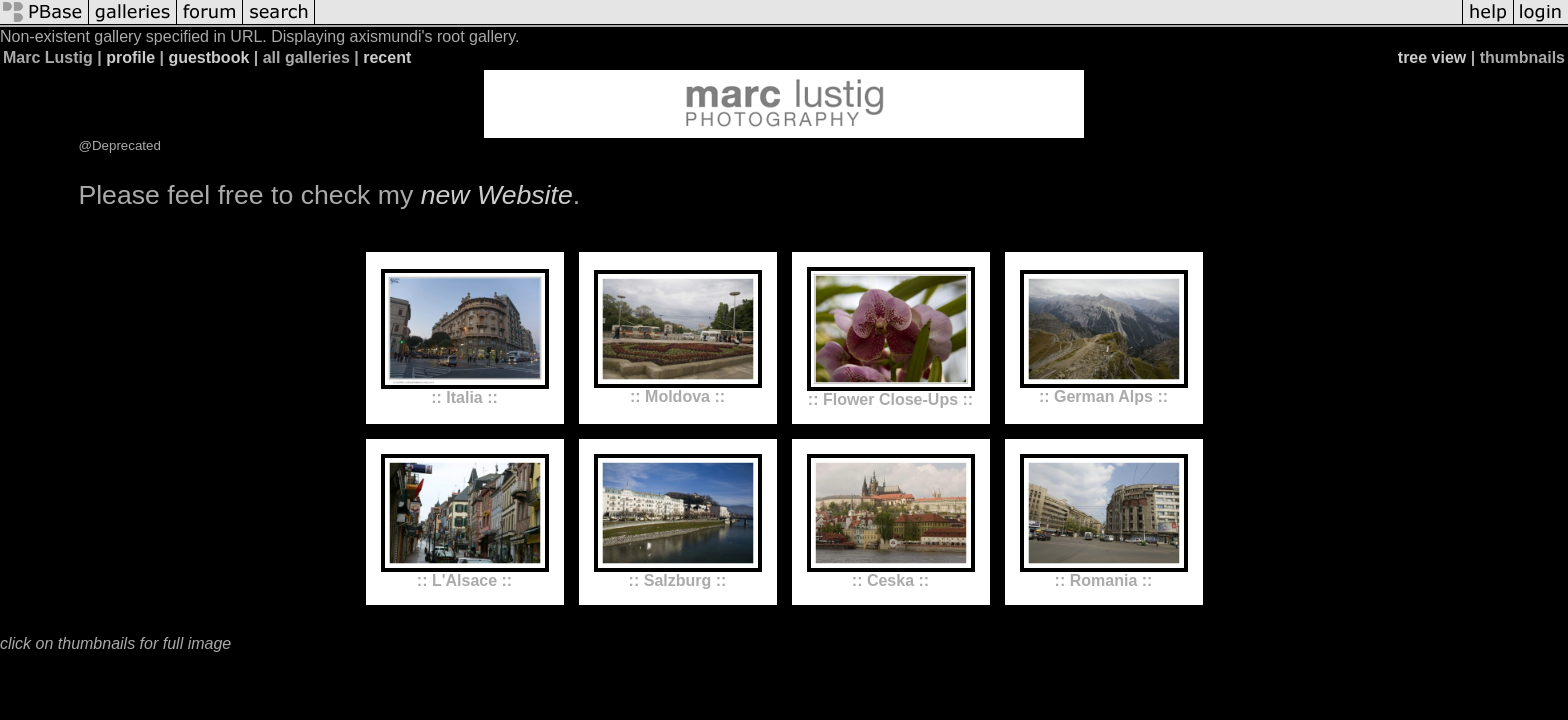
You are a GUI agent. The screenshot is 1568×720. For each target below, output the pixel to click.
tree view (1432, 57)
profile (130, 57)
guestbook (208, 57)
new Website (497, 195)
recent (387, 57)
